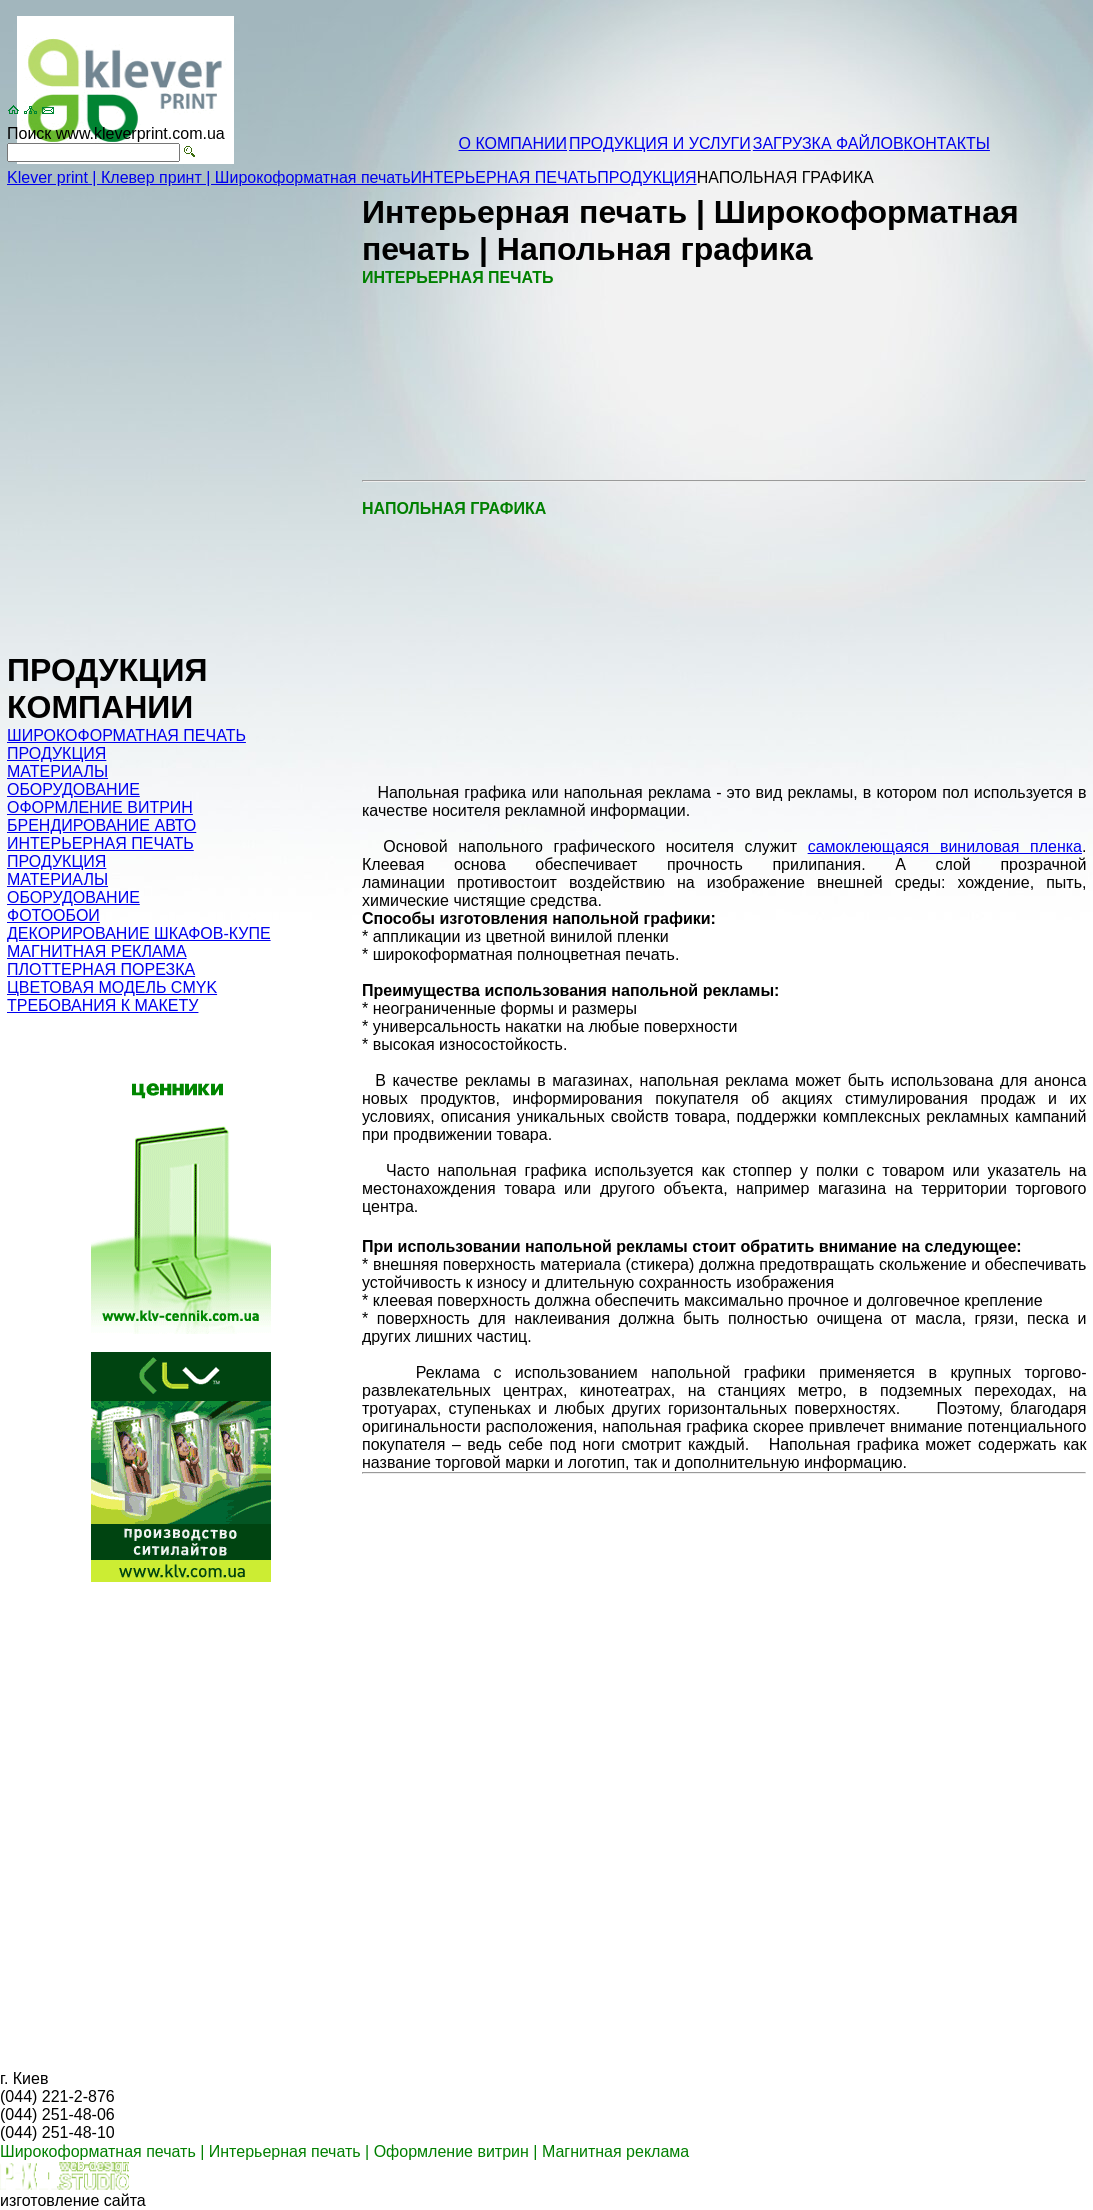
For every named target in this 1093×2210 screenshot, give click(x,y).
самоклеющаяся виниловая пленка (945, 846)
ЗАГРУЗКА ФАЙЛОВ (828, 143)
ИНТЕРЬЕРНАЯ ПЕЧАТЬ (504, 177)
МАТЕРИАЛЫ (57, 771)
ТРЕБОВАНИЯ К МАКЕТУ (102, 1005)
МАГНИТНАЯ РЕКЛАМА (97, 951)
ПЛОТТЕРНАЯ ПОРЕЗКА (101, 969)
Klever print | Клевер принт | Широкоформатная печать (209, 177)
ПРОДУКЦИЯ (646, 177)
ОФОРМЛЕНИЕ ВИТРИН (100, 807)
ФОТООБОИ (53, 915)
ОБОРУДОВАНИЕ (73, 789)
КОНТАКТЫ (947, 143)
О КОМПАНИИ (513, 143)
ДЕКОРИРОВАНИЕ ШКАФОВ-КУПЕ (139, 933)
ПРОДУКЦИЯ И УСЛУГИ (660, 143)
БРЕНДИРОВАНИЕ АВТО (101, 825)
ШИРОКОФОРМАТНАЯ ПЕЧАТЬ (126, 735)
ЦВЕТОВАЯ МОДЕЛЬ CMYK (112, 987)
